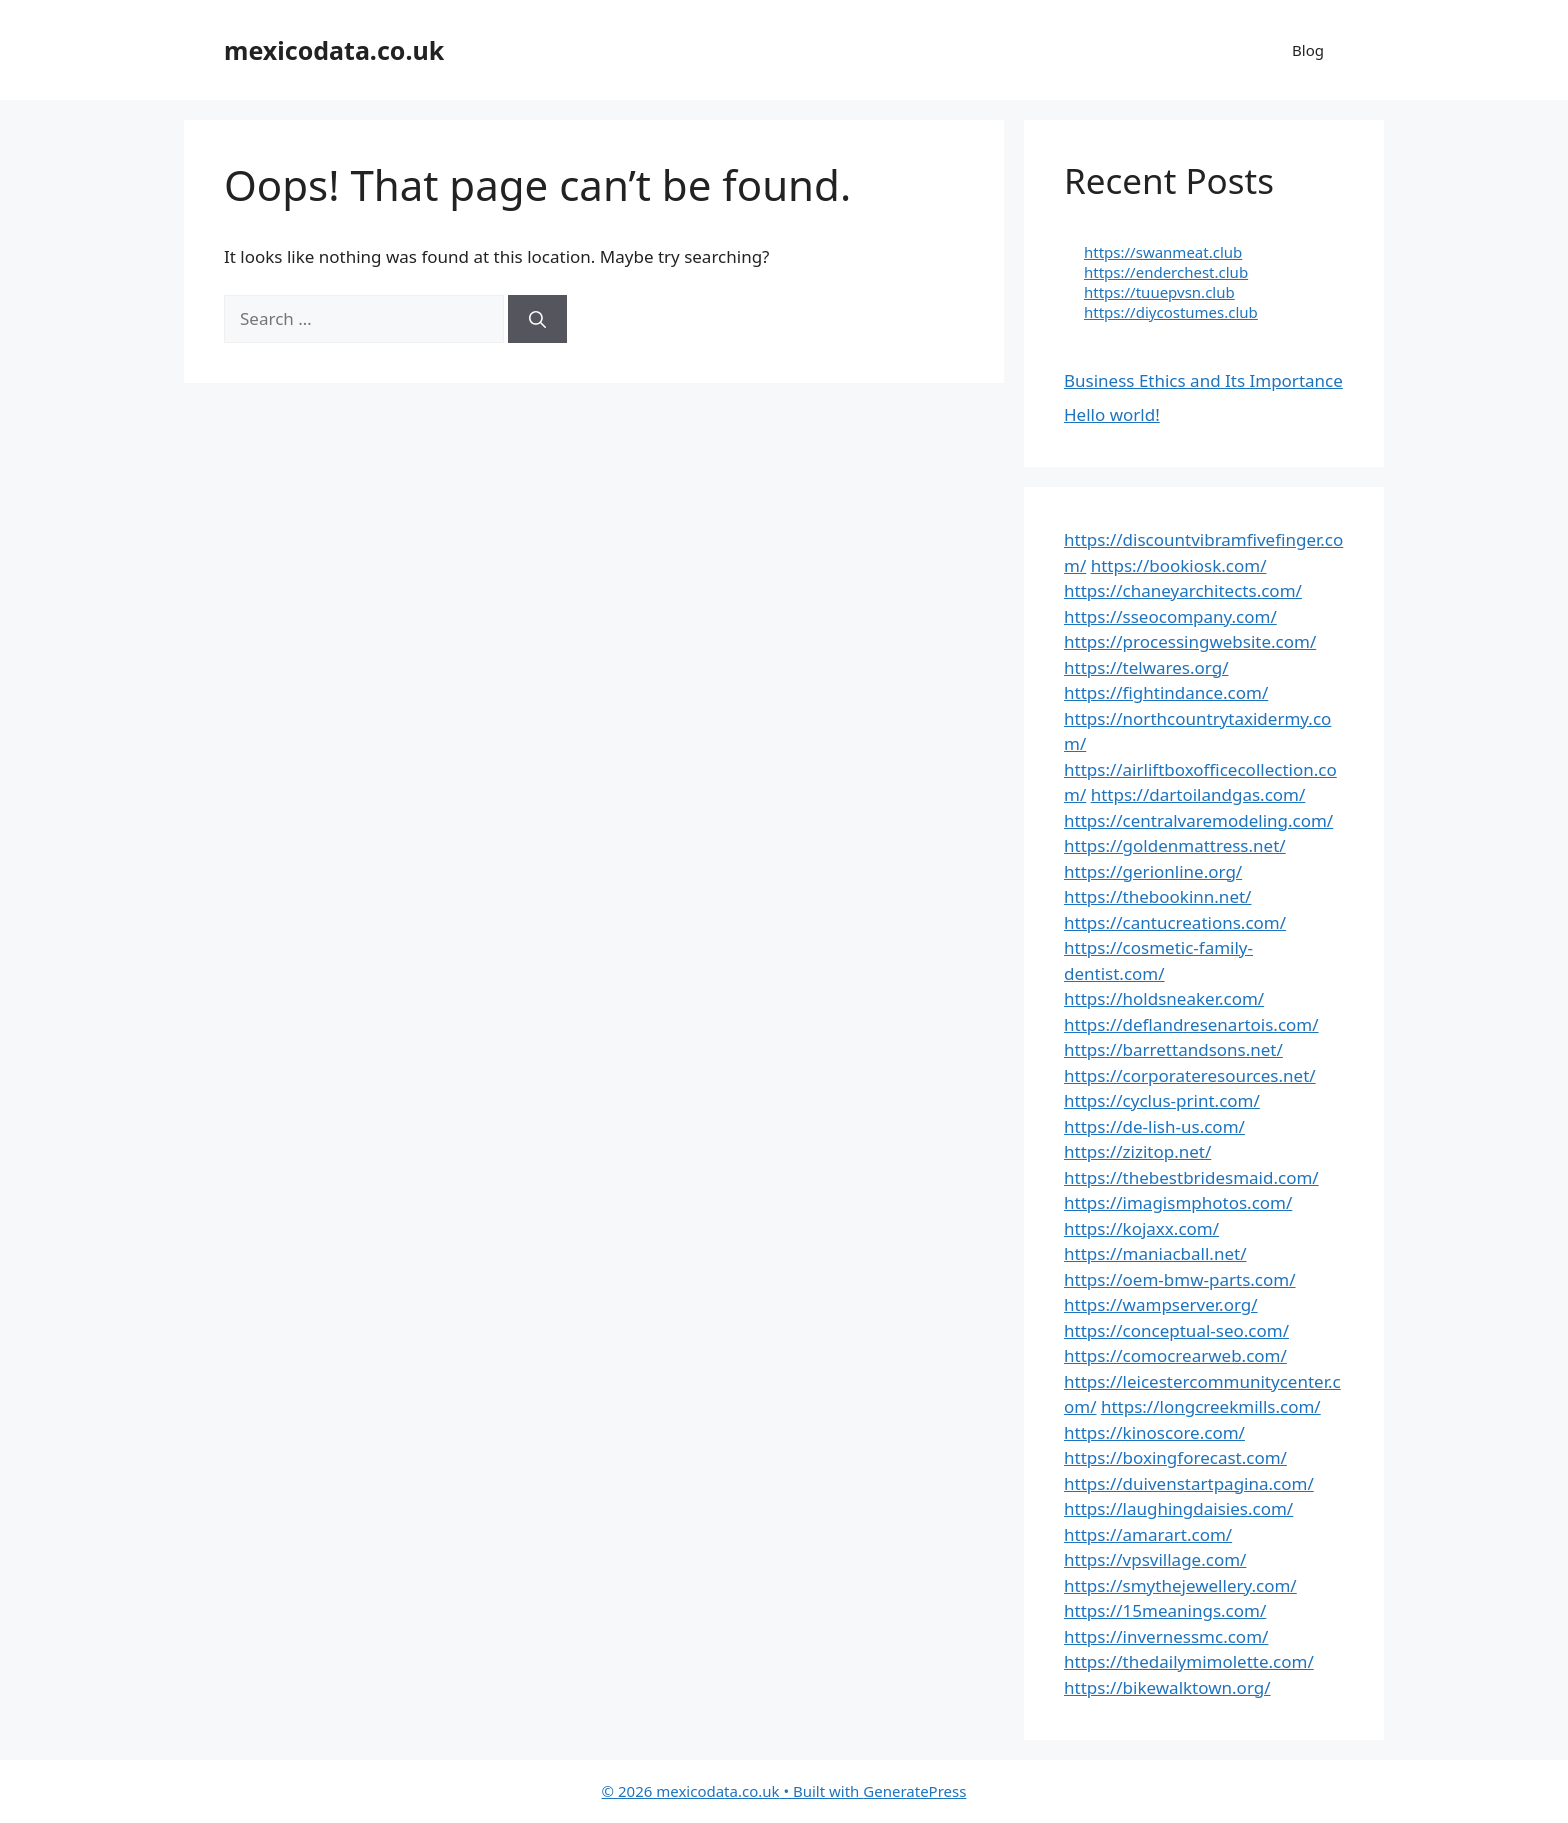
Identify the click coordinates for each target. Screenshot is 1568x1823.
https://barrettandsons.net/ (1173, 1049)
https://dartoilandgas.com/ (1198, 794)
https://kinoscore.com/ (1154, 1432)
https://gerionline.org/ (1153, 871)
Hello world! (1112, 414)
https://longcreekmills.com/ (1211, 1406)
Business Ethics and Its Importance (1203, 380)
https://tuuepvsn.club (1159, 292)
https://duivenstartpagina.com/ (1189, 1483)
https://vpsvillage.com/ (1155, 1559)
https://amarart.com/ (1148, 1534)
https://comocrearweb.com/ (1175, 1355)
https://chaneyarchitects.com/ (1183, 590)
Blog (1308, 50)
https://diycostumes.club (1171, 312)
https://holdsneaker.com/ (1164, 998)
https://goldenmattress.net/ (1175, 845)
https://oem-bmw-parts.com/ (1180, 1279)
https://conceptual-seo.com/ (1176, 1330)
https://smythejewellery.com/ (1180, 1585)
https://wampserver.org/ (1161, 1304)
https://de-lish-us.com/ (1154, 1126)
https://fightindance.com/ (1166, 692)
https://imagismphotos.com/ (1178, 1202)
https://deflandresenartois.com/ (1191, 1024)
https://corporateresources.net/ (1190, 1075)
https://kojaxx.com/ (1141, 1228)
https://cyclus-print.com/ (1162, 1100)
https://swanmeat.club (1163, 252)
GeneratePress (914, 1791)
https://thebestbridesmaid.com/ (1191, 1177)
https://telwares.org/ (1146, 667)
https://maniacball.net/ (1155, 1253)
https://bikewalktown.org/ (1167, 1687)
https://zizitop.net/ (1137, 1151)
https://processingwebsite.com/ (1190, 641)
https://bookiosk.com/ (1179, 565)
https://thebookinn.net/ (1157, 896)
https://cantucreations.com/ (1175, 922)
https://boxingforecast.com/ (1175, 1457)
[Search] (537, 319)
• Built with (733, 1791)
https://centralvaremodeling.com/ (1198, 820)
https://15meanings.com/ (1165, 1610)
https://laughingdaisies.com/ (1178, 1508)
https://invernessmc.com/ (1166, 1636)
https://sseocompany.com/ (1170, 616)
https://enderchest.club (1166, 272)
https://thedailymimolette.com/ (1189, 1661)
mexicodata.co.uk (334, 50)
